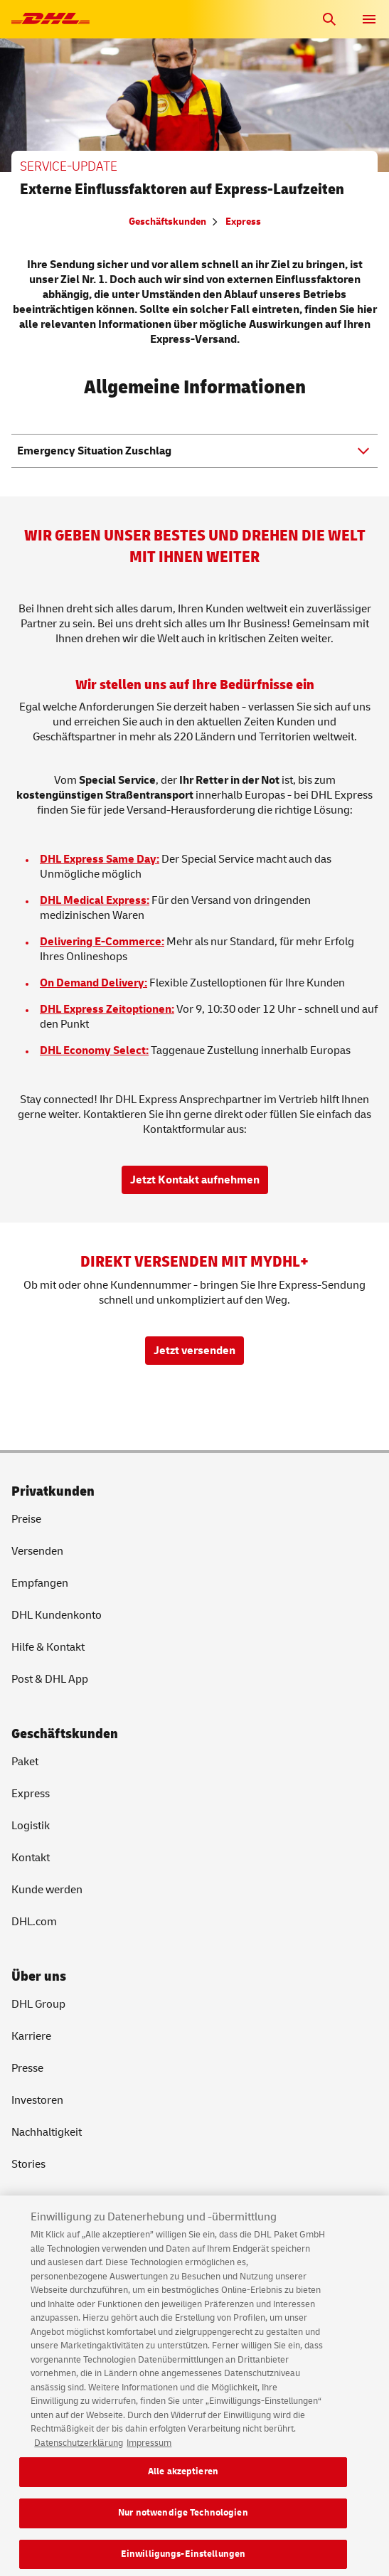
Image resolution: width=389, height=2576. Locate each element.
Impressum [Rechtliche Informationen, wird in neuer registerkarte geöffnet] (149, 2449)
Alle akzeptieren (183, 2478)
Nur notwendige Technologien (183, 2519)
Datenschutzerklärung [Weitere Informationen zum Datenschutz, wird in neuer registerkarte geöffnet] (78, 2449)
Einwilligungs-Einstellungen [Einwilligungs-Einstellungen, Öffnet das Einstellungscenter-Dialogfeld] (183, 2560)
